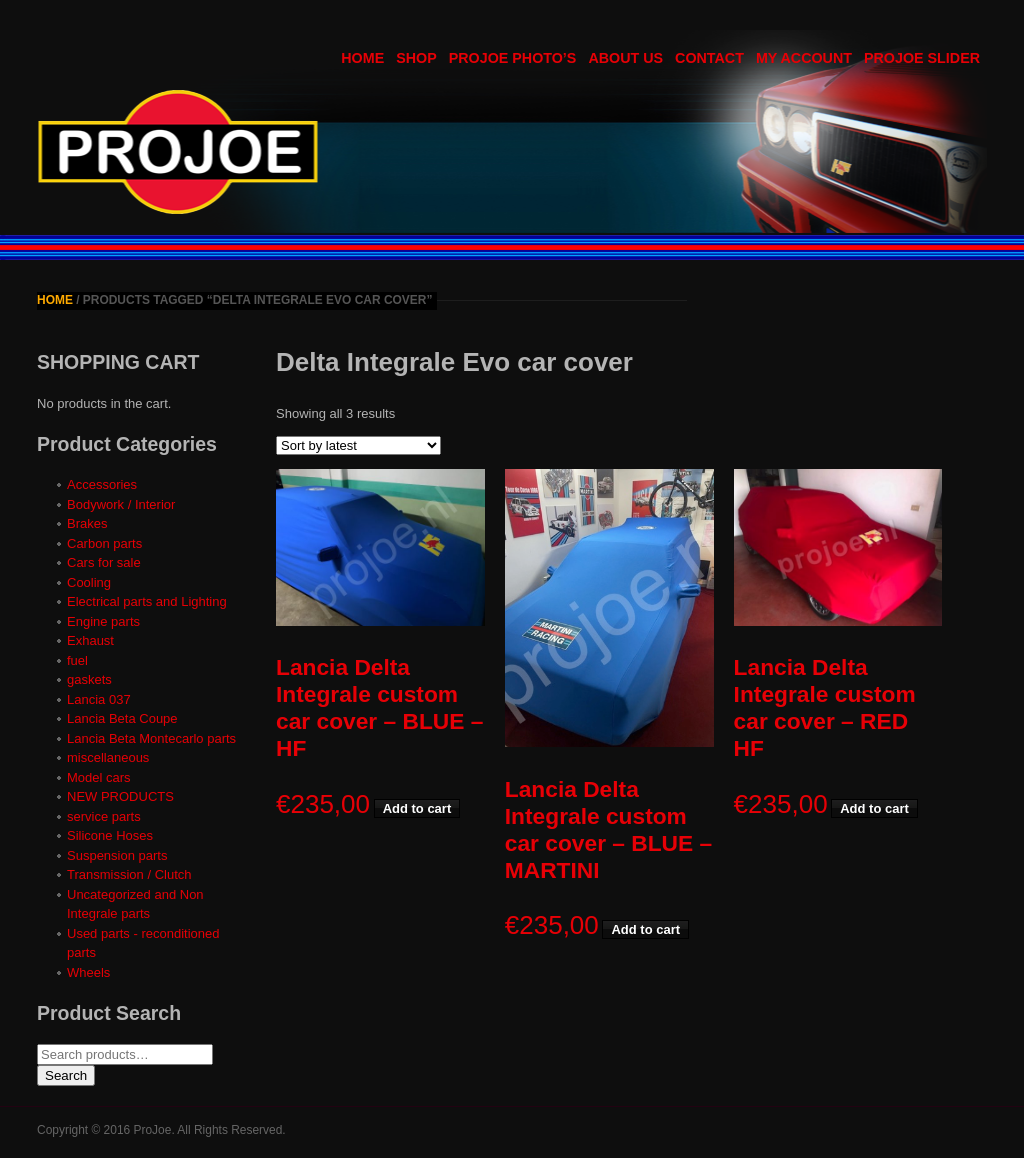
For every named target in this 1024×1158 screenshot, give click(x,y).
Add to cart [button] (417, 808)
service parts (104, 816)
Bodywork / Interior (121, 504)
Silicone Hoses (110, 835)
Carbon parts (104, 543)
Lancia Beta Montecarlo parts (151, 738)
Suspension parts (117, 855)
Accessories (102, 484)
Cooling (89, 582)
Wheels (88, 972)
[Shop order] (358, 445)
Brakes (87, 523)
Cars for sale (104, 562)
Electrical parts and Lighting (147, 601)
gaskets (89, 679)
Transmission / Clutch (129, 874)
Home (55, 300)
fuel (77, 660)
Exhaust (90, 640)
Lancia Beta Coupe (122, 718)
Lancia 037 (99, 699)
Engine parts (103, 621)
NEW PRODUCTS (120, 796)
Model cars (99, 777)
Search (66, 1075)
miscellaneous (108, 757)
